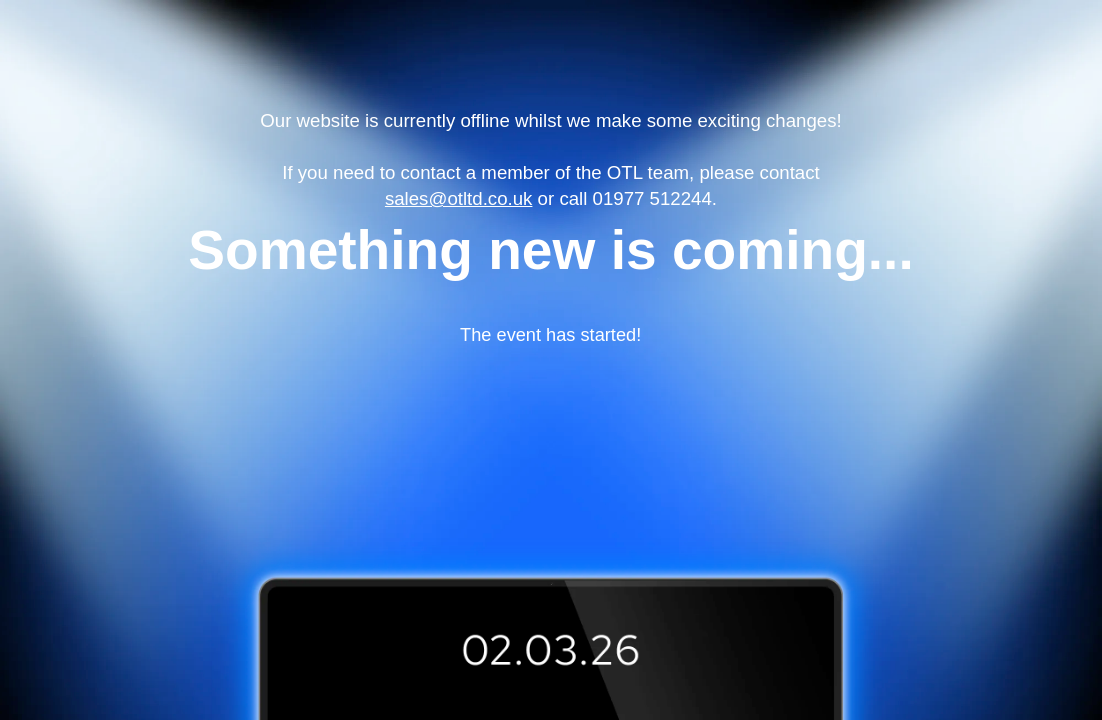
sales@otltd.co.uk (459, 198)
